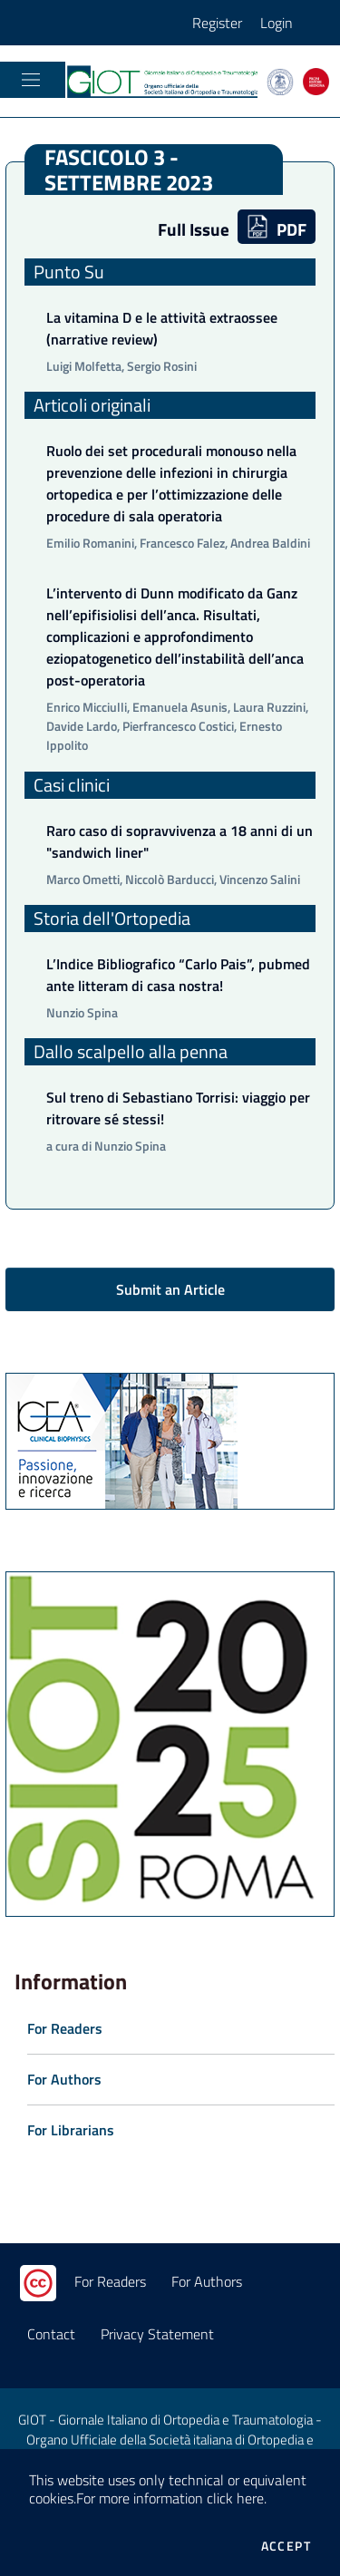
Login (276, 23)
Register (217, 23)
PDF (276, 228)
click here (235, 2498)
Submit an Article (170, 1289)
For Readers (110, 2281)
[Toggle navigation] (31, 80)
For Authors (206, 2281)
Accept (286, 2546)
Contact (51, 2334)
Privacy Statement (157, 2334)
